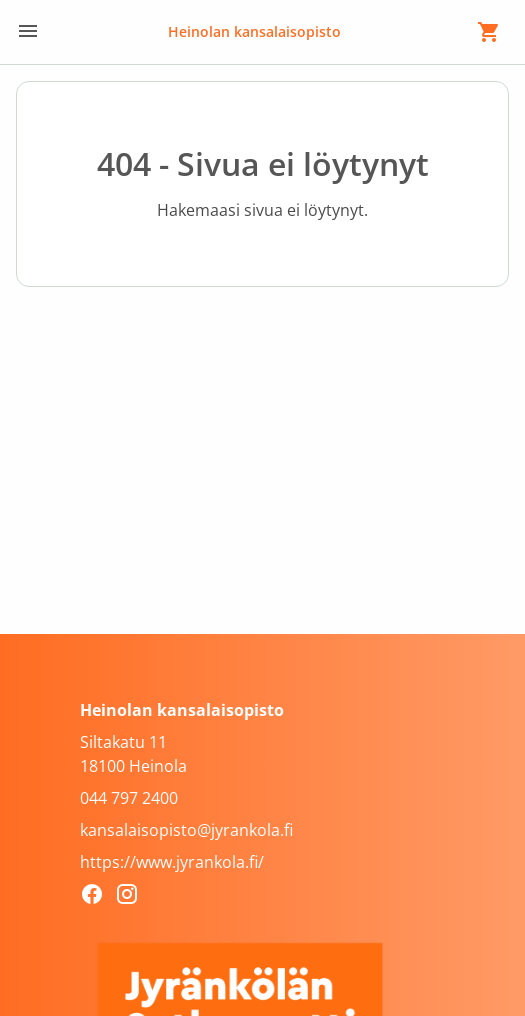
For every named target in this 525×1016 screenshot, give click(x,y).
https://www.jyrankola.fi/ (172, 862)
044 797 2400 (129, 798)
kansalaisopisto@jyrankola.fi (186, 830)
